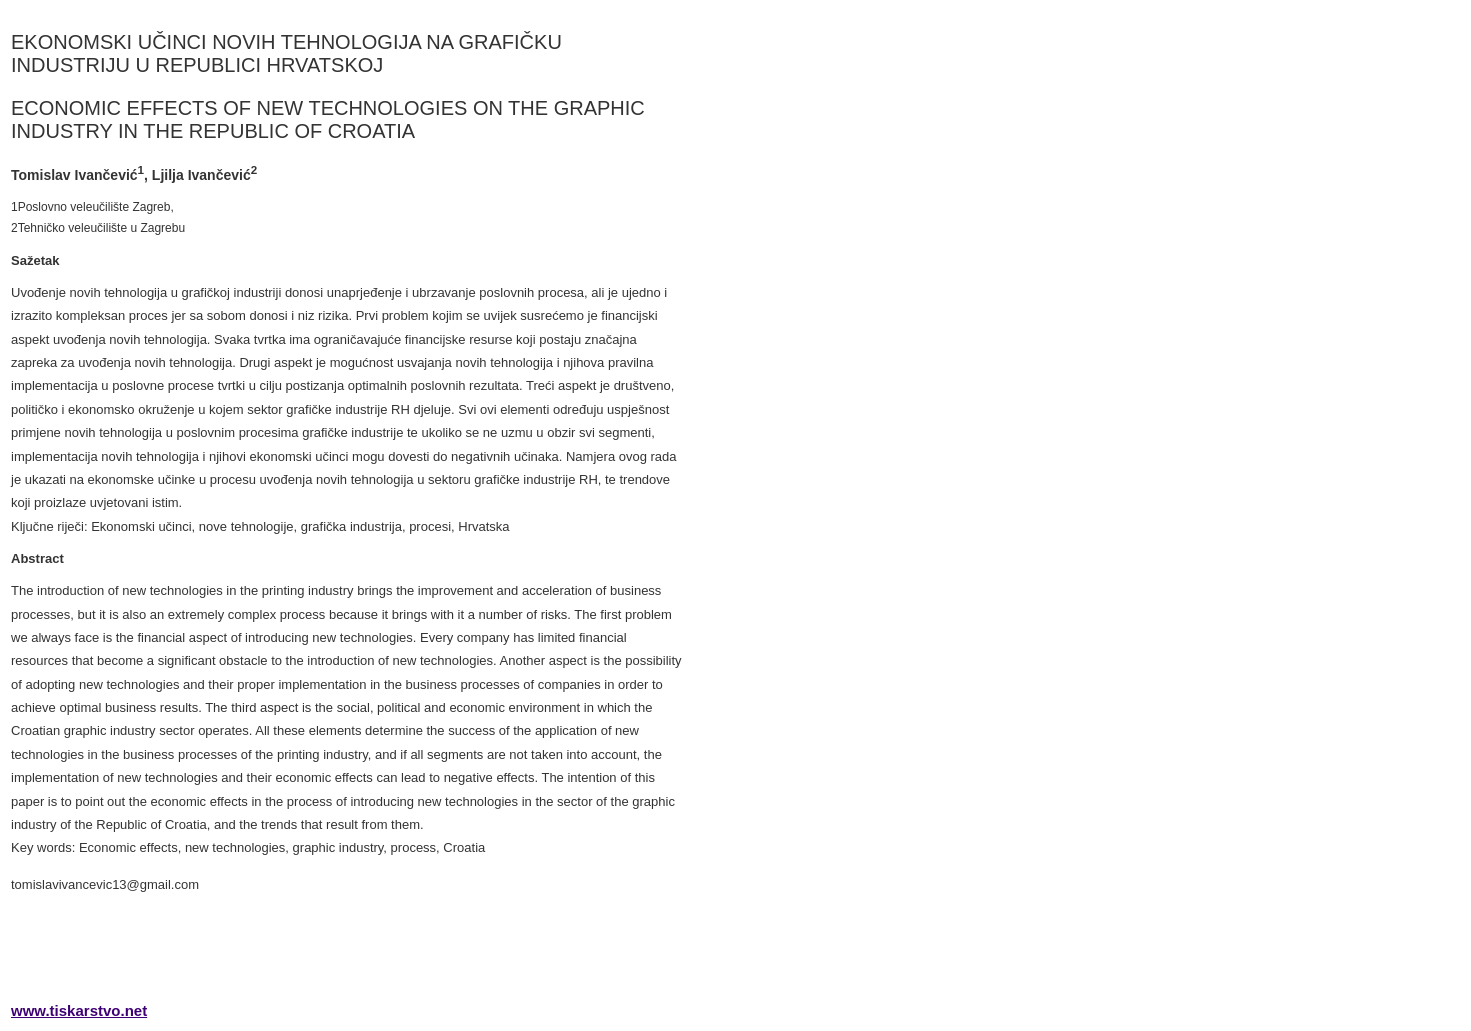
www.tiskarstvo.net (79, 1010)
